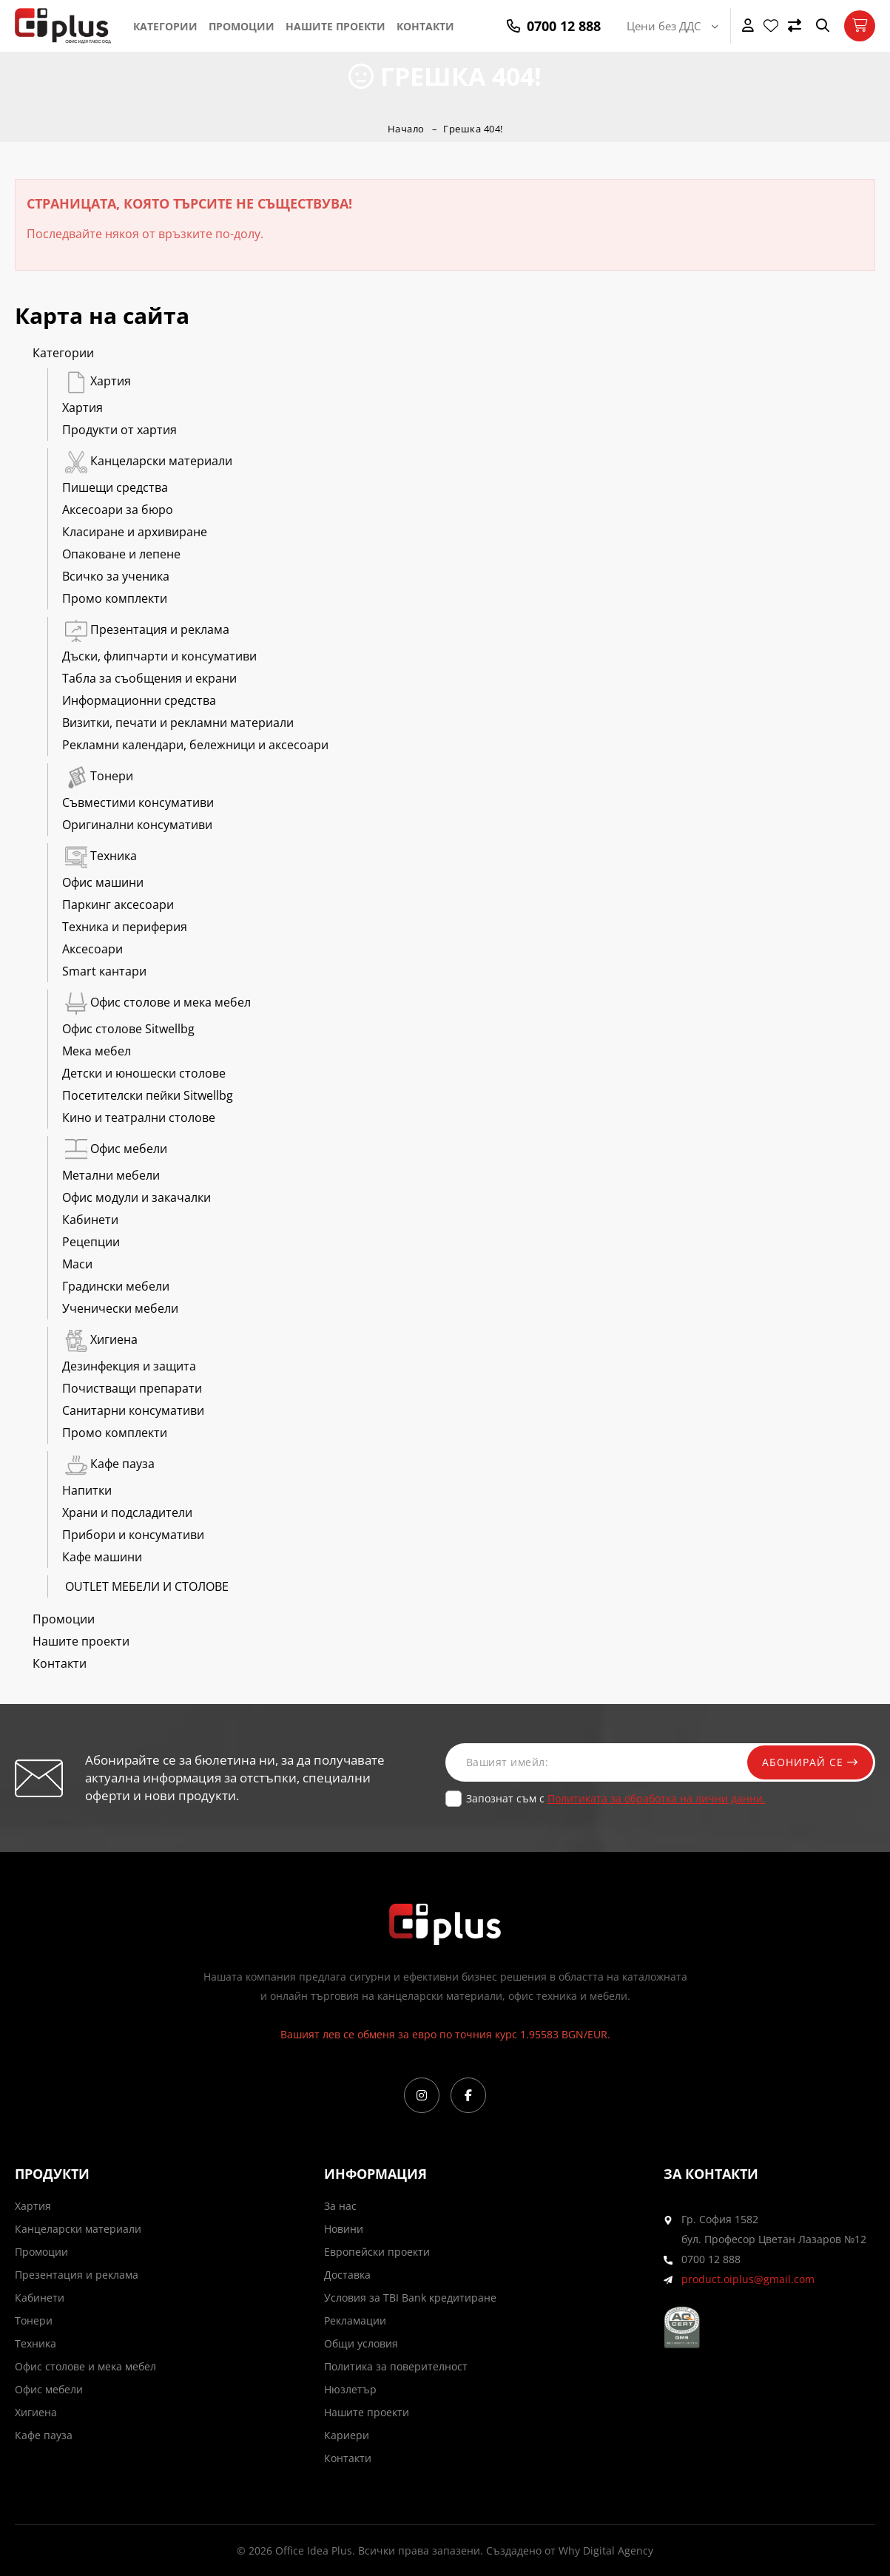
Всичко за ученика (115, 576)
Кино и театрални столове (138, 1117)
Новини (343, 2229)
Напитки (87, 1490)
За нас (340, 2206)
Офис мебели (114, 1148)
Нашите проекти (335, 26)
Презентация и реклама (145, 629)
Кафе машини (102, 1557)
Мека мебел (96, 1051)
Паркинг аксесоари (118, 904)
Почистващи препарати (132, 1388)
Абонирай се (810, 1762)
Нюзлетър (350, 2389)
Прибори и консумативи (133, 1535)
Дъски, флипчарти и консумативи (159, 656)
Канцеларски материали (147, 461)
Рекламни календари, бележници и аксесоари (195, 745)
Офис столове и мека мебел (156, 1002)
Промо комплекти (114, 598)
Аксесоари (92, 949)
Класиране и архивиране (134, 532)
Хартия (96, 381)
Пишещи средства (115, 487)
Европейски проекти (377, 2252)
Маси (77, 1264)
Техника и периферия (124, 927)
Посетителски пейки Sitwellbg (147, 1095)
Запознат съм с (616, 1798)
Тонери (97, 776)
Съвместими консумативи (138, 802)
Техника (99, 856)
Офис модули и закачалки (136, 1197)
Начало (406, 129)
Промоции (241, 26)
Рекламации (355, 2320)
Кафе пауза (108, 1464)
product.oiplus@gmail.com (748, 2279)
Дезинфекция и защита (129, 1366)
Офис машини (103, 882)
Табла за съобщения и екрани (149, 678)
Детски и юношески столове (144, 1073)
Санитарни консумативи (133, 1410)
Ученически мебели (120, 1308)
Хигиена (100, 1339)
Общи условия (361, 2343)
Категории (165, 26)
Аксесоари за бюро (117, 509)
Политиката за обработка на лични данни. (656, 1798)
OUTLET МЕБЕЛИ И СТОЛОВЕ (145, 1586)
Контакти (425, 26)
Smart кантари (104, 971)
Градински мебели (115, 1286)
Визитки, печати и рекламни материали (178, 722)
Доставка (347, 2275)
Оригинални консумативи (137, 825)
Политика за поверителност (396, 2366)
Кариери (346, 2435)
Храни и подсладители (127, 1512)
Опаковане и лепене (121, 554)
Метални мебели (111, 1175)
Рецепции (91, 1242)
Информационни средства (139, 700)
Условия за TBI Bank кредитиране (410, 2298)
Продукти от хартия (119, 430)
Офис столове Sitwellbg (128, 1029)
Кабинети (90, 1219)
